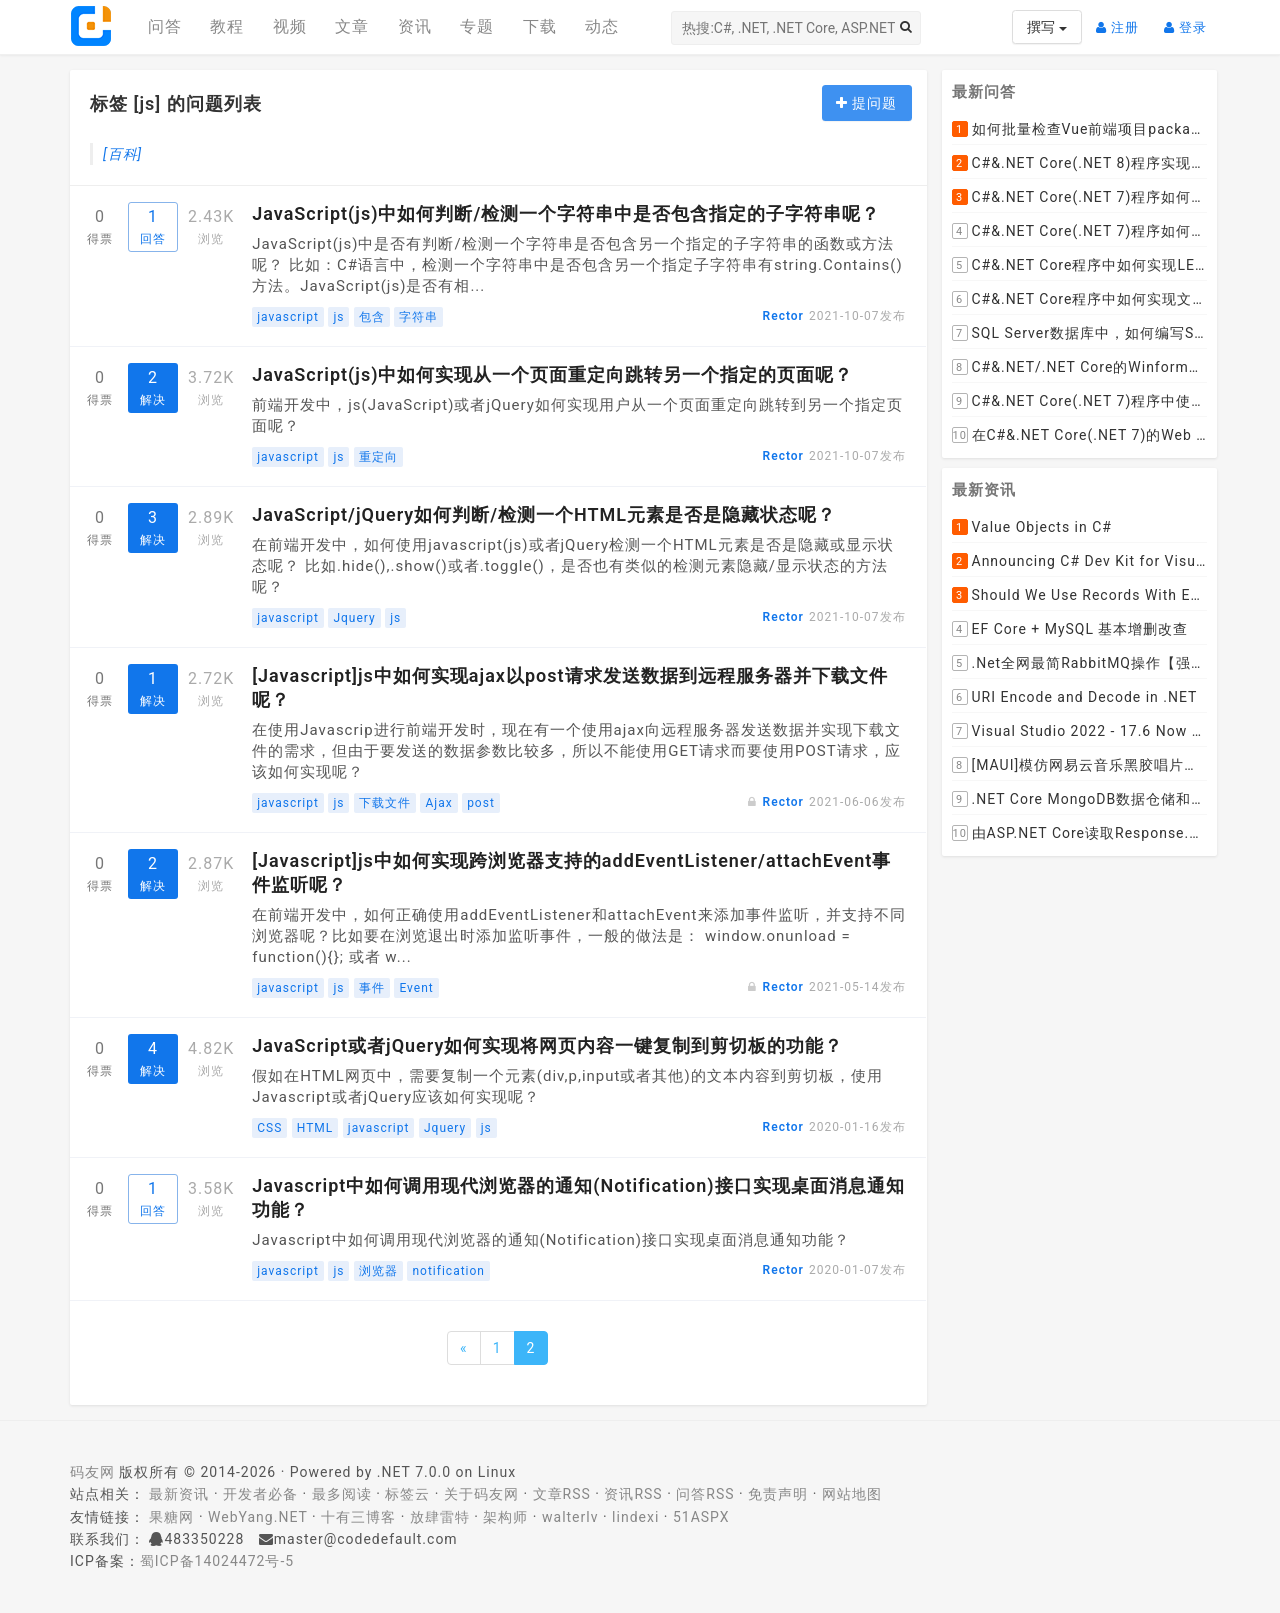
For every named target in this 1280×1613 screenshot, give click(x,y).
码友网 (92, 1472)
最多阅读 (342, 1494)
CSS (269, 1128)
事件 (372, 988)
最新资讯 (179, 1494)
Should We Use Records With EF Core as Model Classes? (1080, 595)
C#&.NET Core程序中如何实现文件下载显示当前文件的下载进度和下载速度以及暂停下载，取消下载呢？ (1080, 299)
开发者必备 (260, 1494)
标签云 (407, 1494)
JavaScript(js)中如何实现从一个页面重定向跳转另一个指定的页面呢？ (552, 374)
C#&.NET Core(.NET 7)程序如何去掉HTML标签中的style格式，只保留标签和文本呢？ (1080, 197)
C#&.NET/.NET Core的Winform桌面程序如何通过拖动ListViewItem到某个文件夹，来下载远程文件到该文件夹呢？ (1080, 367)
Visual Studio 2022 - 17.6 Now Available (1080, 731)
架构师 (505, 1517)
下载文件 (385, 803)
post (481, 803)
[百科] (122, 154)
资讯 (415, 26)
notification (448, 1271)
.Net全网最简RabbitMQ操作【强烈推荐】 (1080, 663)
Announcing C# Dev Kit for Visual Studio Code (1080, 561)
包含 (372, 317)
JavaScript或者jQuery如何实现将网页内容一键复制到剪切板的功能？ (547, 1045)
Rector (783, 316)
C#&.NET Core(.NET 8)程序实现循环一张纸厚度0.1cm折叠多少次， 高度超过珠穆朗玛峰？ (1080, 163)
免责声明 (778, 1494)
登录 (1190, 19)
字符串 (418, 317)
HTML (315, 1128)
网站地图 (852, 1494)
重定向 (378, 457)
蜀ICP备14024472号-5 (217, 1561)
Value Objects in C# (1032, 527)
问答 (165, 26)
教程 (227, 26)
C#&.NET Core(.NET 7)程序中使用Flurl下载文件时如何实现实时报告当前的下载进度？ (1080, 401)
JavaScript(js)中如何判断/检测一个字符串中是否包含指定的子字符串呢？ (566, 213)
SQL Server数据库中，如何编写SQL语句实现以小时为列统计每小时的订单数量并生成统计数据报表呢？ (1080, 333)
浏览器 (378, 1271)
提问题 (866, 103)
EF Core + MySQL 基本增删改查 (1070, 629)
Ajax (438, 803)
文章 (352, 26)
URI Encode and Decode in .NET (1075, 697)
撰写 (1046, 27)
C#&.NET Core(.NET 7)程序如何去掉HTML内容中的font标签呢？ (1080, 231)
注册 (1122, 19)
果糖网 (171, 1517)
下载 (540, 26)
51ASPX (701, 1517)
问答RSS (705, 1494)
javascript (288, 317)
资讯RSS (633, 1494)
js (338, 317)
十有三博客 (358, 1517)
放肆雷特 (440, 1517)
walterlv (570, 1517)
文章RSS (562, 1494)
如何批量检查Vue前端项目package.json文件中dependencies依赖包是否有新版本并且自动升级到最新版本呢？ (1080, 129)
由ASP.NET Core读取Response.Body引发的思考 (1080, 833)
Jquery (354, 618)
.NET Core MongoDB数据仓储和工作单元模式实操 (1080, 799)
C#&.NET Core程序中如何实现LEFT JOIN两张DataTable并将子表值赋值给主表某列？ (1080, 265)
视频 (290, 26)
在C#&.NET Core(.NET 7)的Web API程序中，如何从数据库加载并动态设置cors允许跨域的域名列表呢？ (1080, 435)
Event (416, 988)
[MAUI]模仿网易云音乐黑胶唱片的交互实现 (1080, 765)
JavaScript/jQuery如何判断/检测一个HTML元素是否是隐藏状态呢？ (544, 514)
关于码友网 (481, 1494)
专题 (477, 26)
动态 (602, 26)
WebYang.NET (257, 1517)
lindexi (635, 1517)
